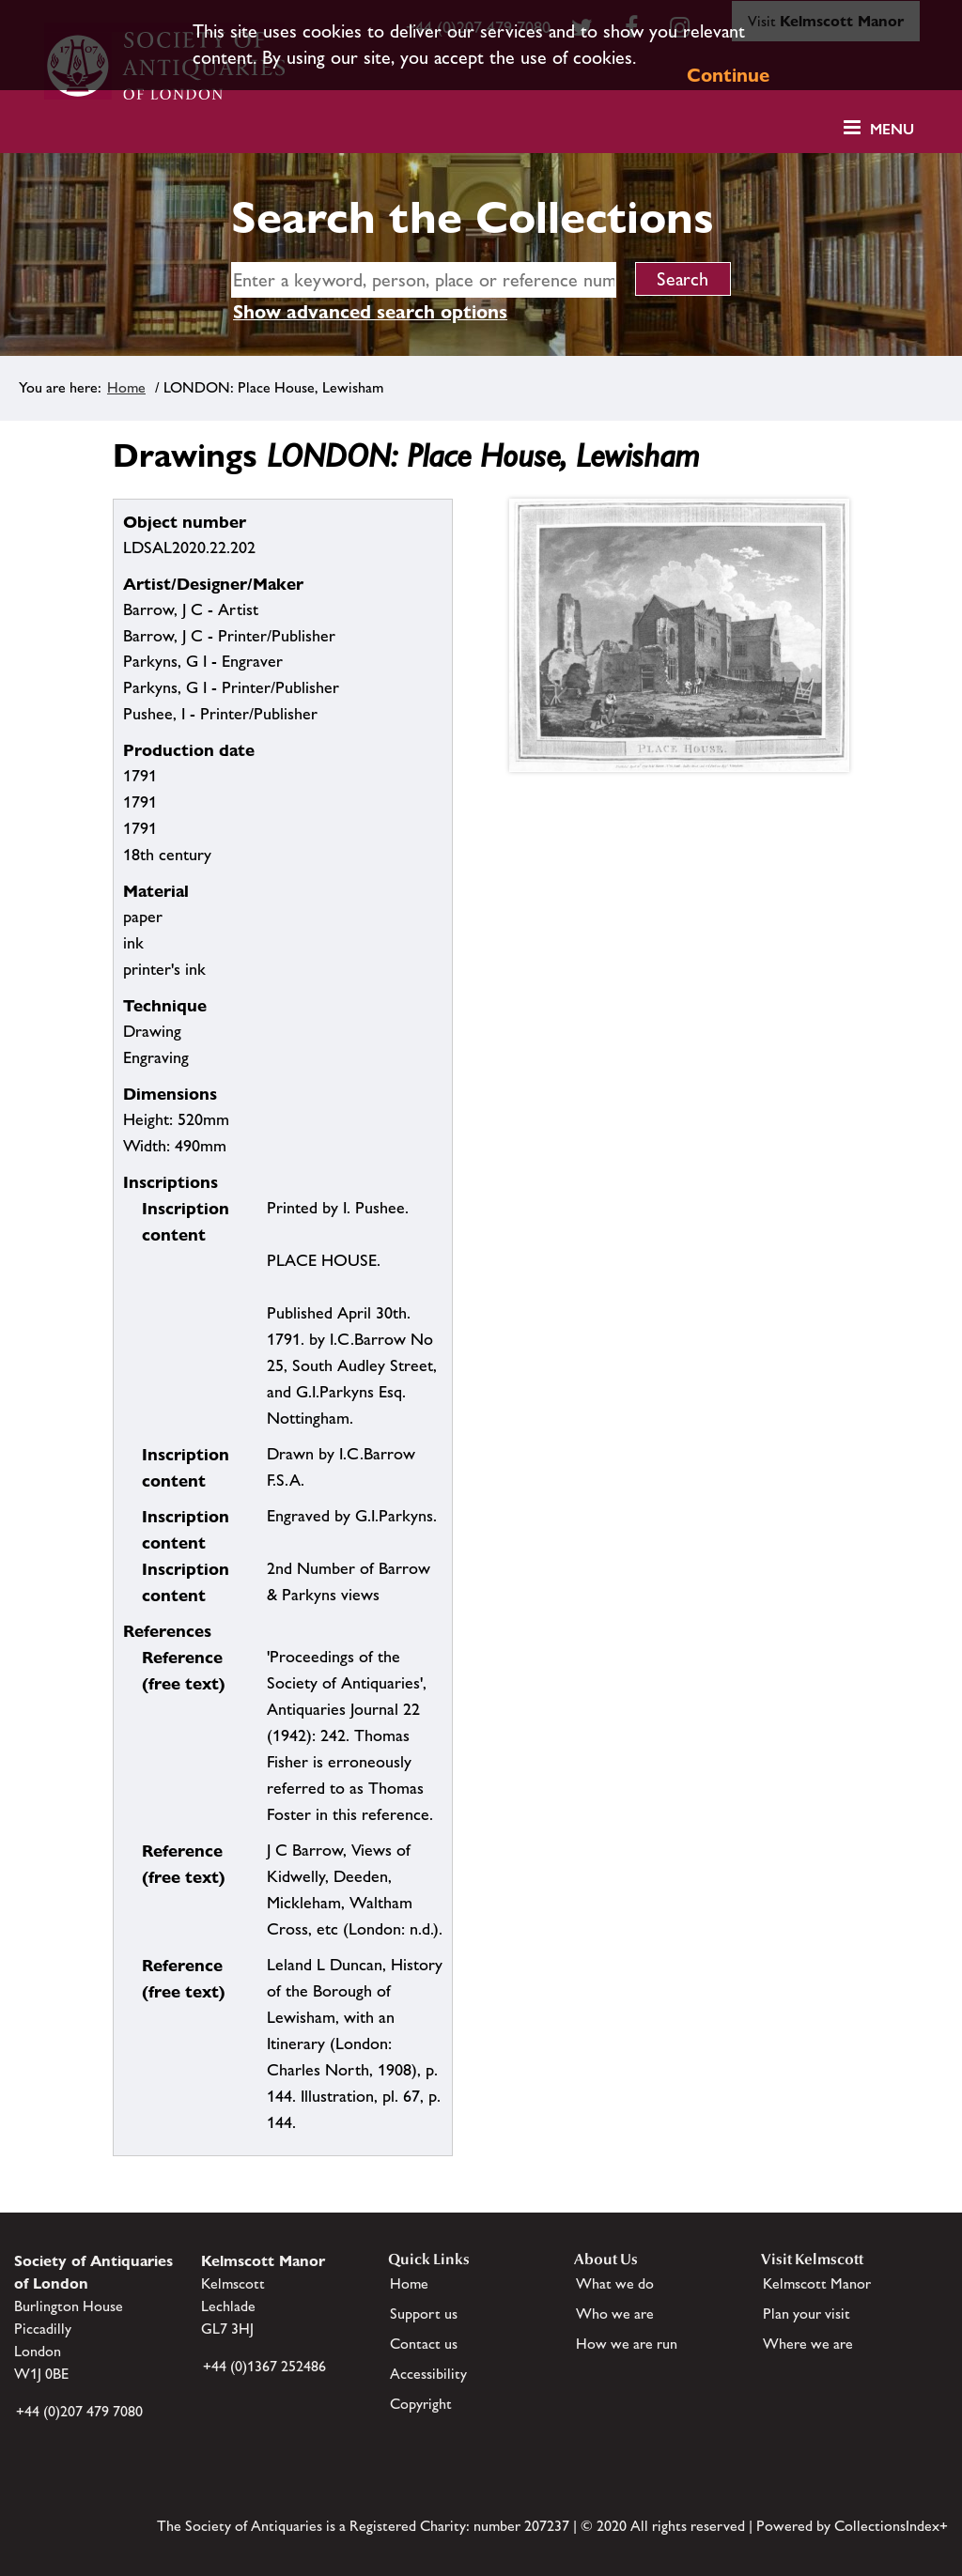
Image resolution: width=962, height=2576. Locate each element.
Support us (424, 2313)
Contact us (424, 2343)
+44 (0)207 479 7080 (79, 2411)
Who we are (615, 2313)
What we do (615, 2283)
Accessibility (428, 2374)
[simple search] (423, 280)
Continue (728, 75)
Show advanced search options (370, 312)
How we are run (626, 2343)
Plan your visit (806, 2313)
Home (126, 387)
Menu (892, 129)
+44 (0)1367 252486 (264, 2366)
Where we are (808, 2343)
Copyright (421, 2404)
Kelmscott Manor (817, 2283)
